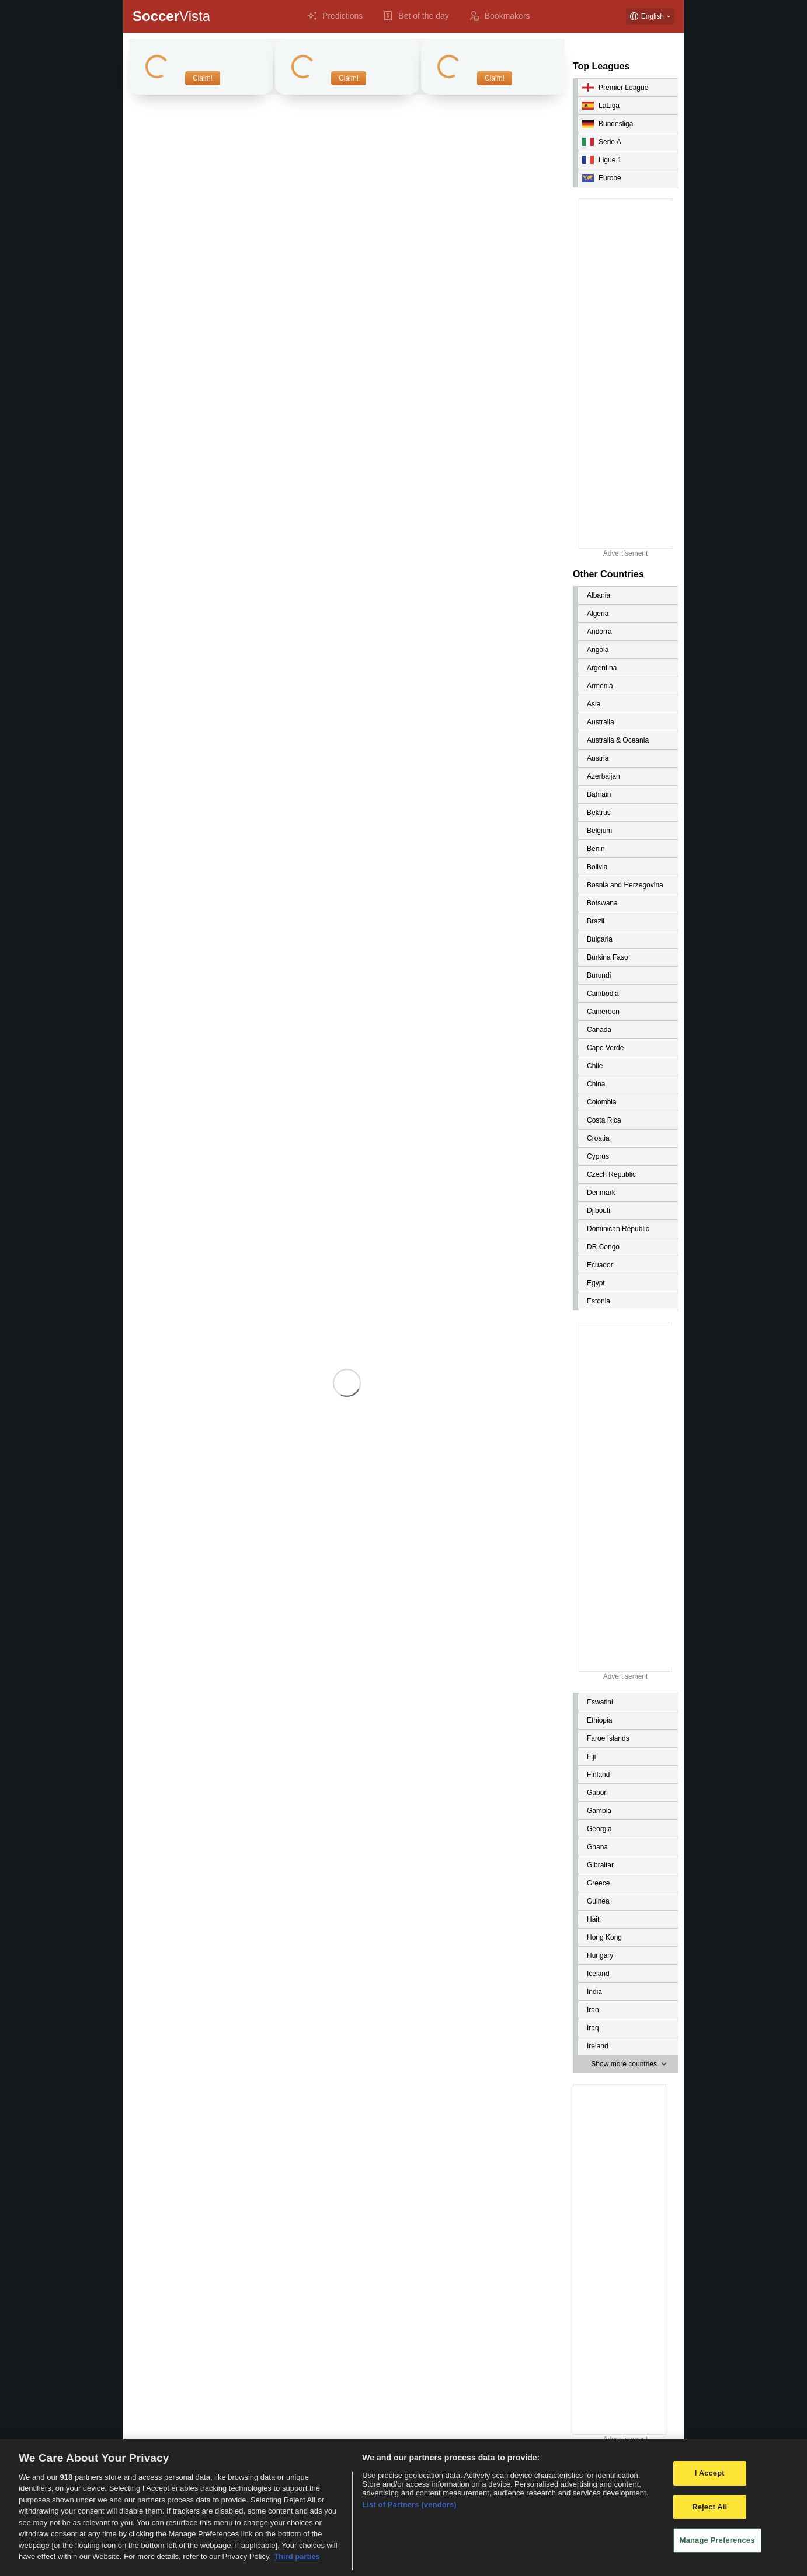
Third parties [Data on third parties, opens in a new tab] (297, 2556)
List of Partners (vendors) (409, 2504)
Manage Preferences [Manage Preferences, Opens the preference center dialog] (717, 2540)
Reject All (709, 2506)
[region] (403, 2507)
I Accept (710, 2473)
